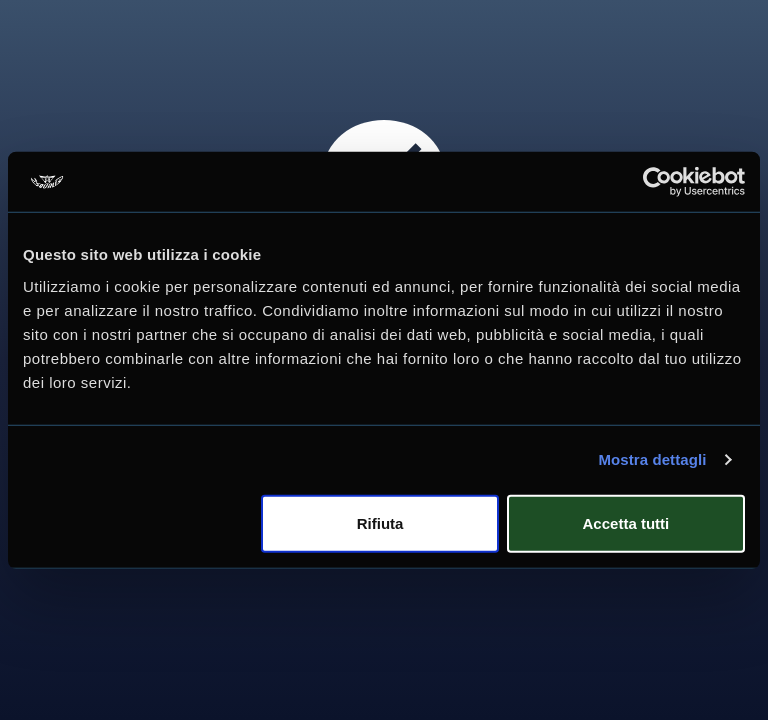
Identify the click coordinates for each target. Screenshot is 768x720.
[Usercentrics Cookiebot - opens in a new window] (657, 182)
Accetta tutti (626, 522)
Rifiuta (380, 522)
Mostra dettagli (652, 459)
